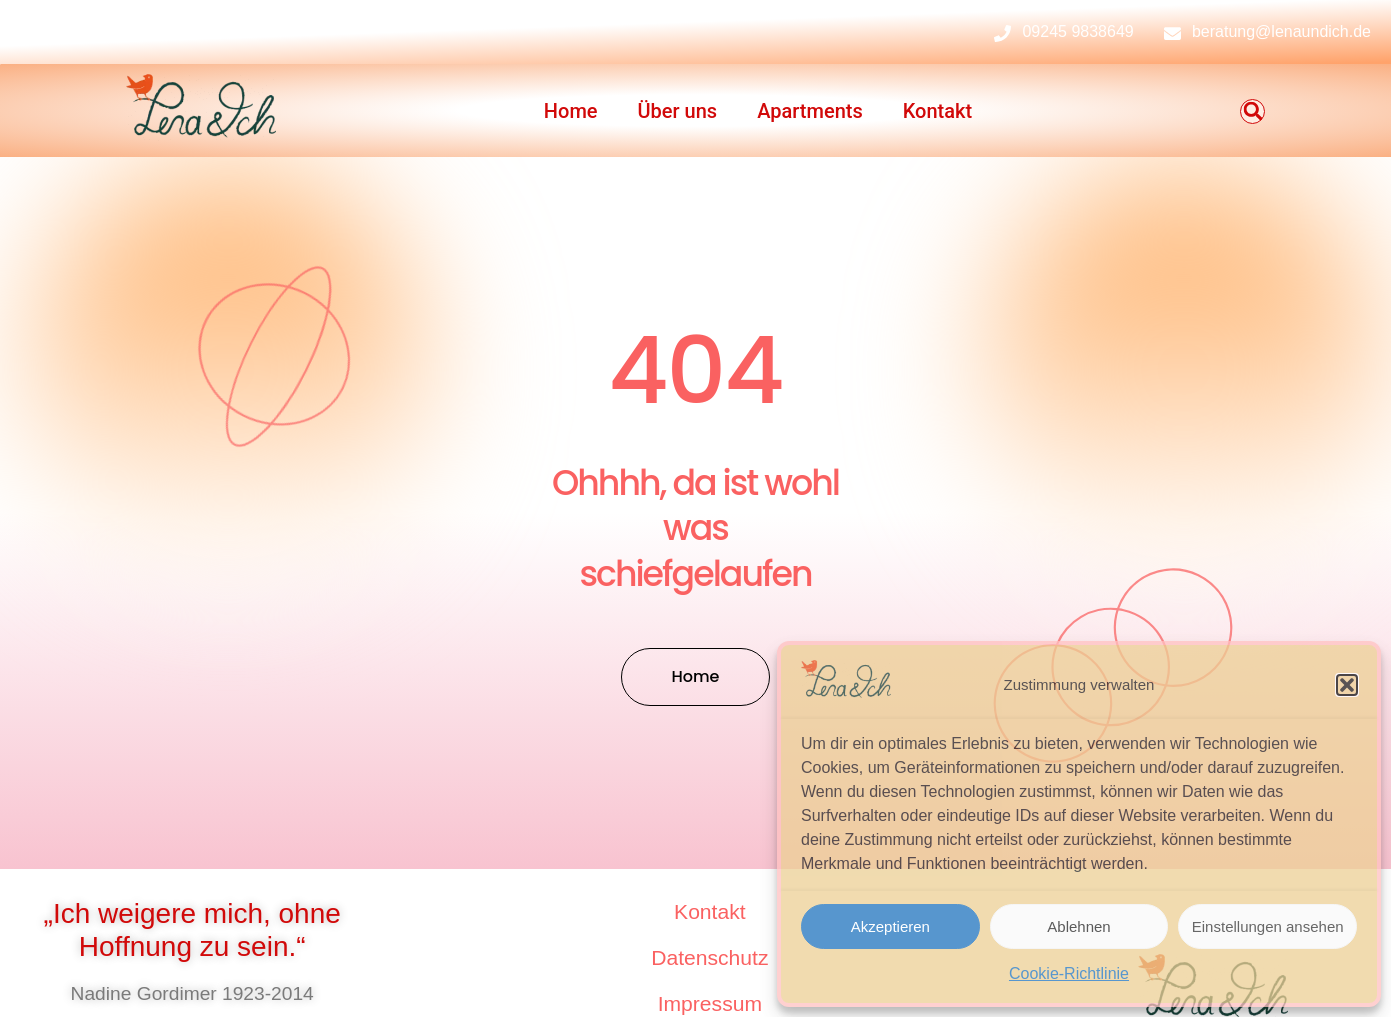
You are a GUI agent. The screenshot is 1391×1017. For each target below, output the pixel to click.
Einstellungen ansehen (1268, 926)
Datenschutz (709, 957)
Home (571, 111)
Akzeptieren (890, 926)
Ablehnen (1078, 926)
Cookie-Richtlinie (1069, 973)
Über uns (678, 111)
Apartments (810, 111)
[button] (1347, 685)
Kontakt (937, 111)
